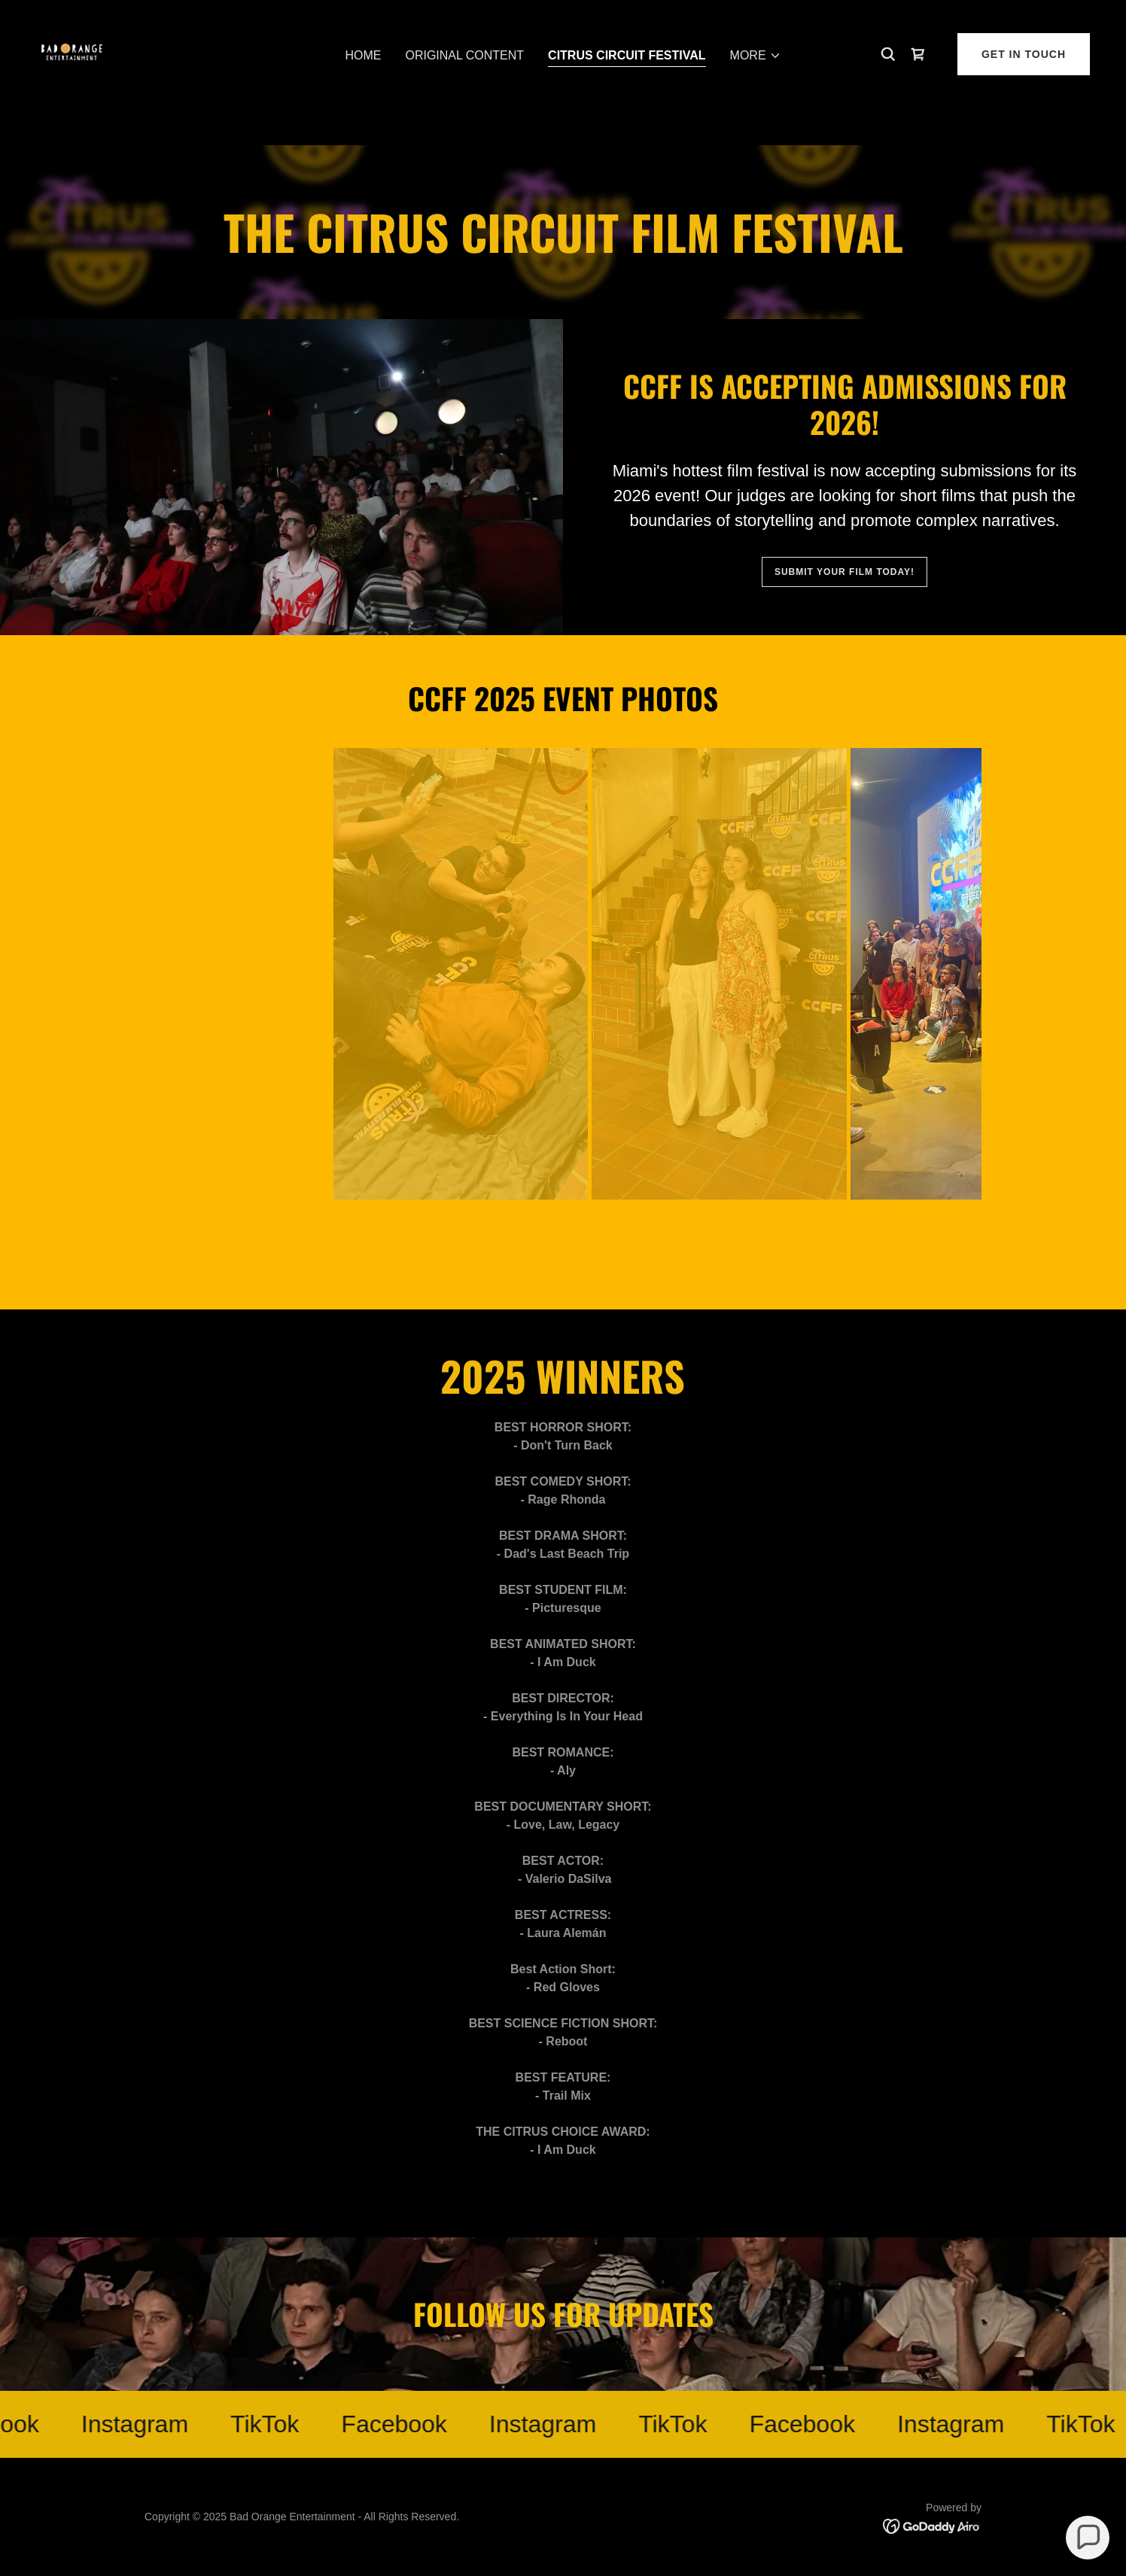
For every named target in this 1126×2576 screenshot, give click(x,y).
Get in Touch (1023, 88)
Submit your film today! (844, 572)
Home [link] (363, 90)
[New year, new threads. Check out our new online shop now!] (563, 15)
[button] (755, 90)
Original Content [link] (464, 90)
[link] (75, 87)
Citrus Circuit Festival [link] (626, 90)
